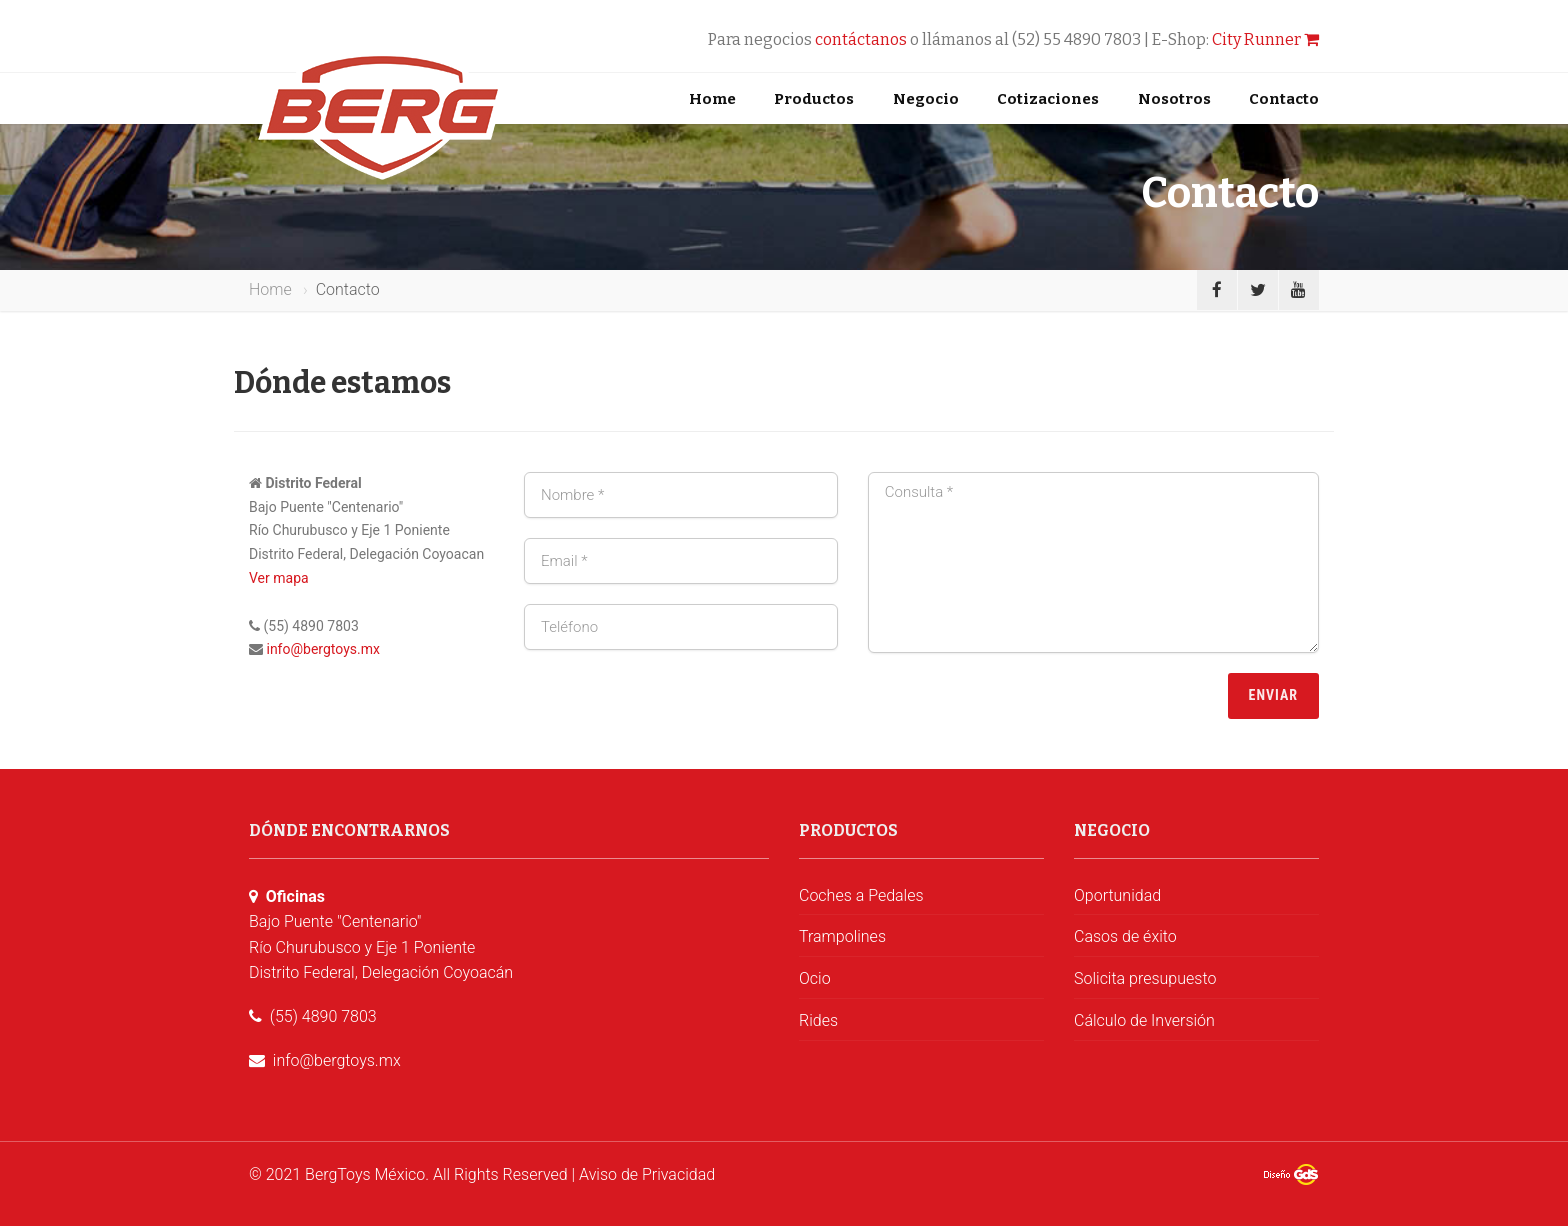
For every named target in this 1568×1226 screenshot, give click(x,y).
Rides (818, 1020)
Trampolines (842, 936)
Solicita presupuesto (1145, 978)
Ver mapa (279, 578)
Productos (814, 99)
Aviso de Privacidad (647, 1174)
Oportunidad (1117, 895)
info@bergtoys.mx (322, 649)
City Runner (1265, 39)
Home (712, 99)
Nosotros (1174, 99)
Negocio (926, 99)
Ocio (815, 978)
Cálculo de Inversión (1144, 1020)
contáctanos (861, 39)
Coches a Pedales (861, 895)
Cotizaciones (1048, 99)
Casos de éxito (1125, 936)
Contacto (1284, 99)
